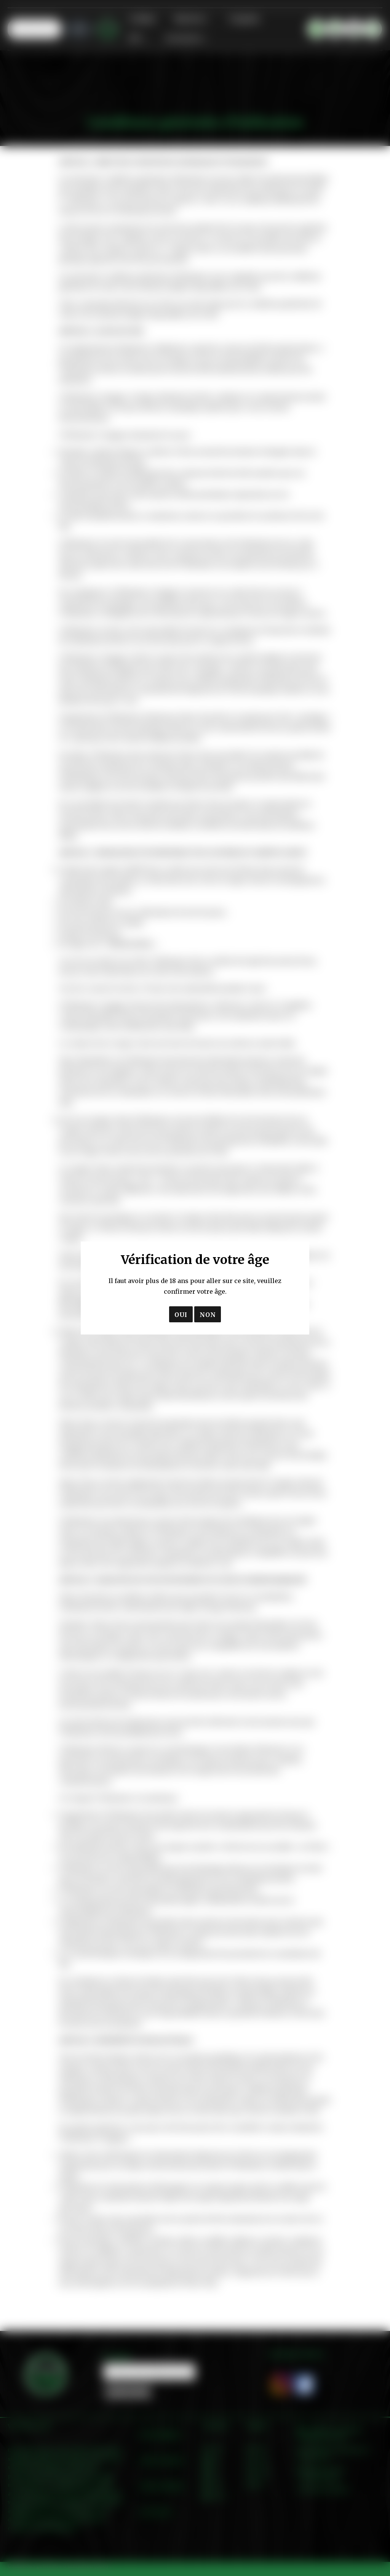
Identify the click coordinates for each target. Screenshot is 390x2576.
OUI (180, 1314)
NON (208, 1314)
